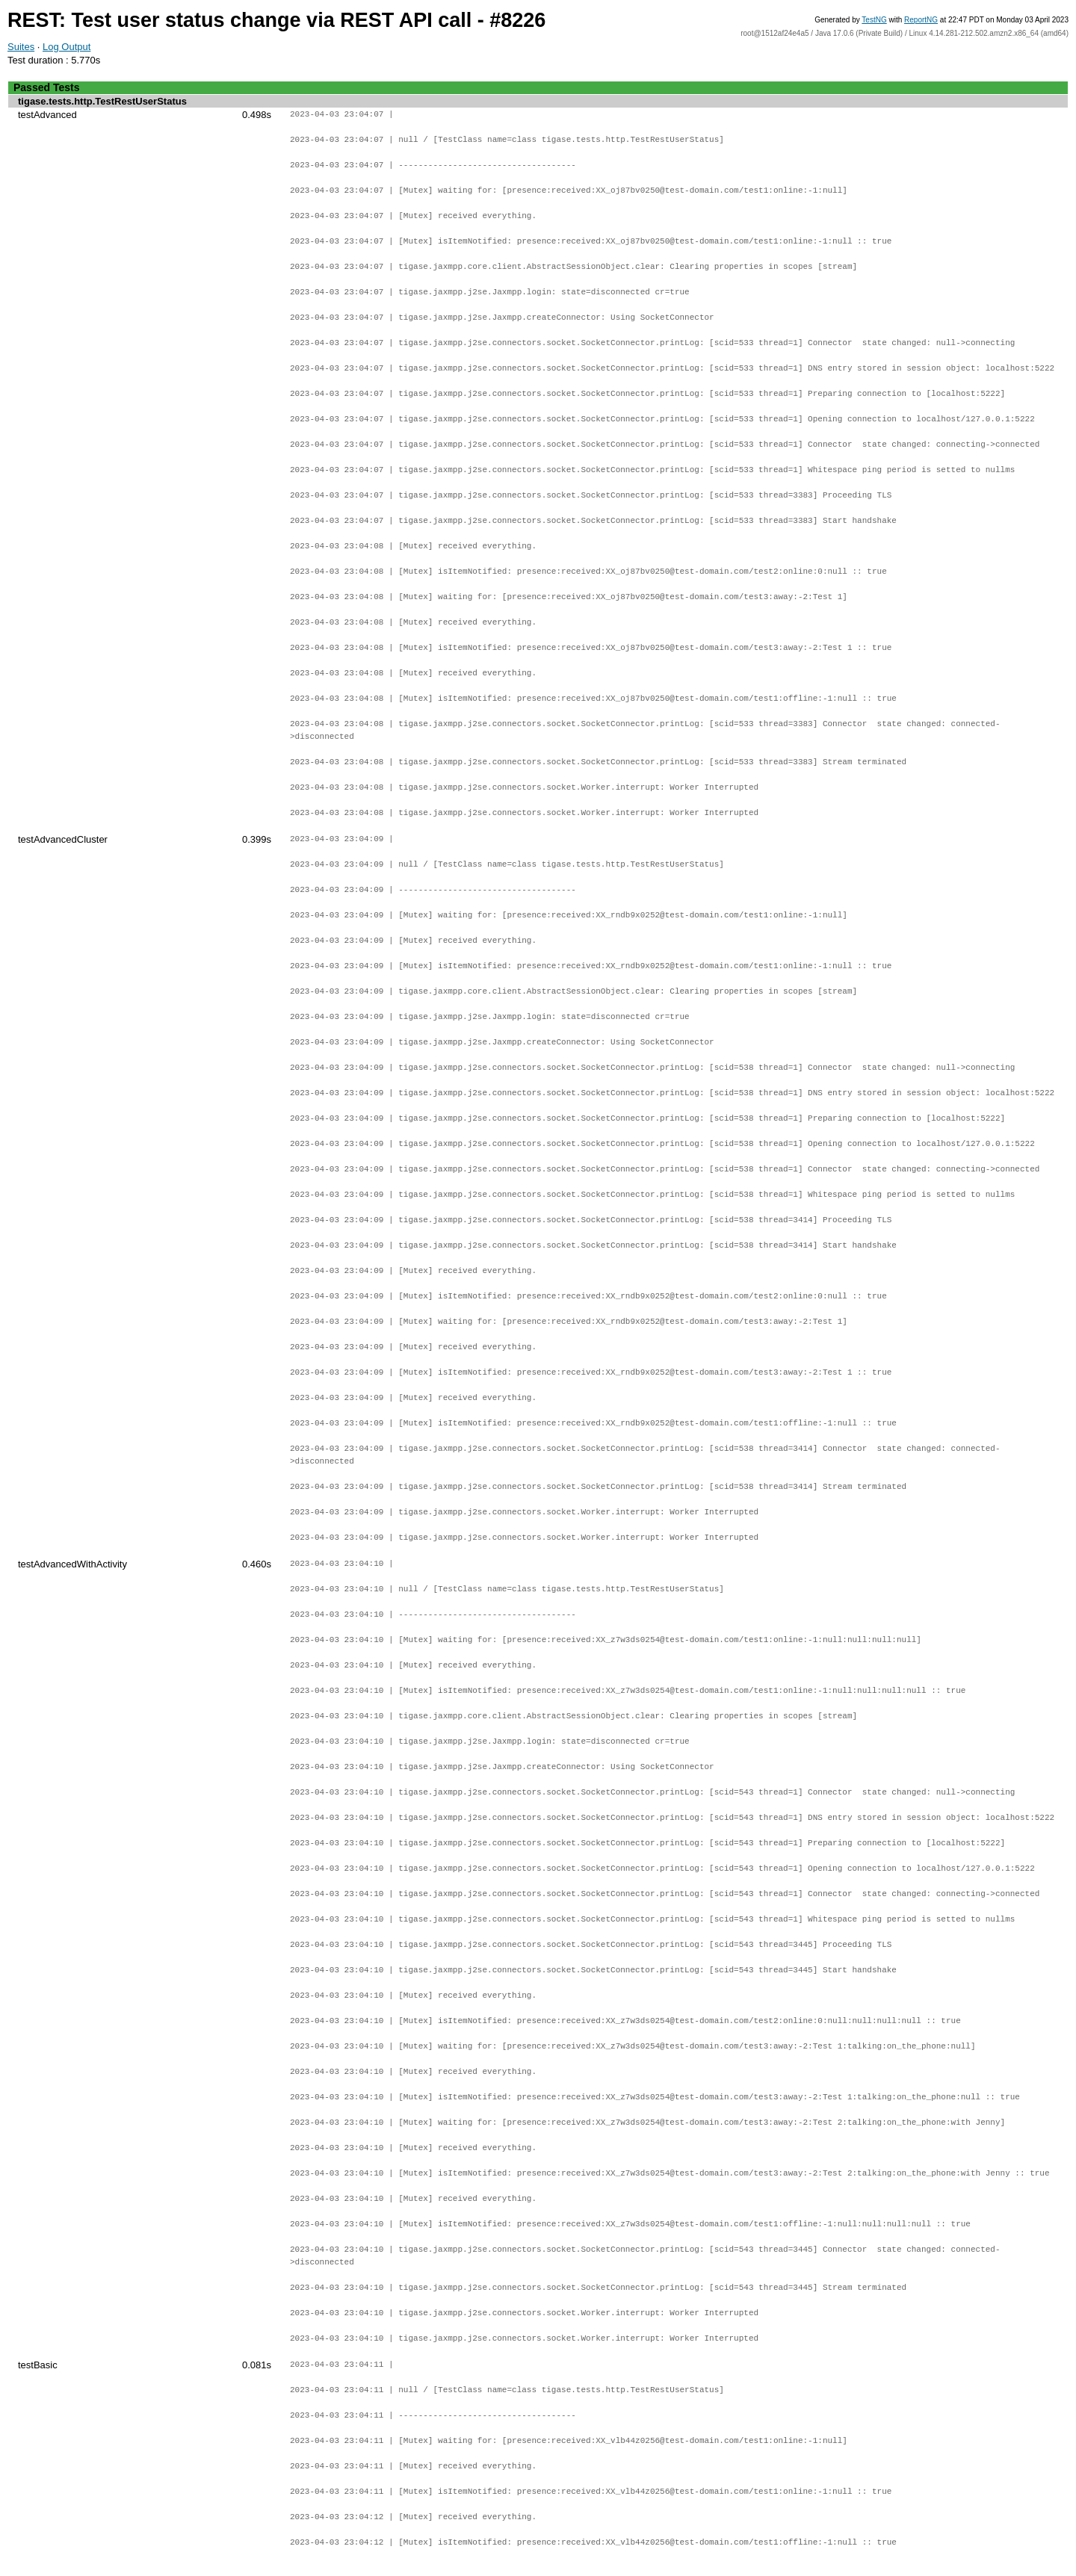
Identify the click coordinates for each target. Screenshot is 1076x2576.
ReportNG (921, 20)
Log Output (66, 46)
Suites (20, 46)
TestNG (874, 20)
